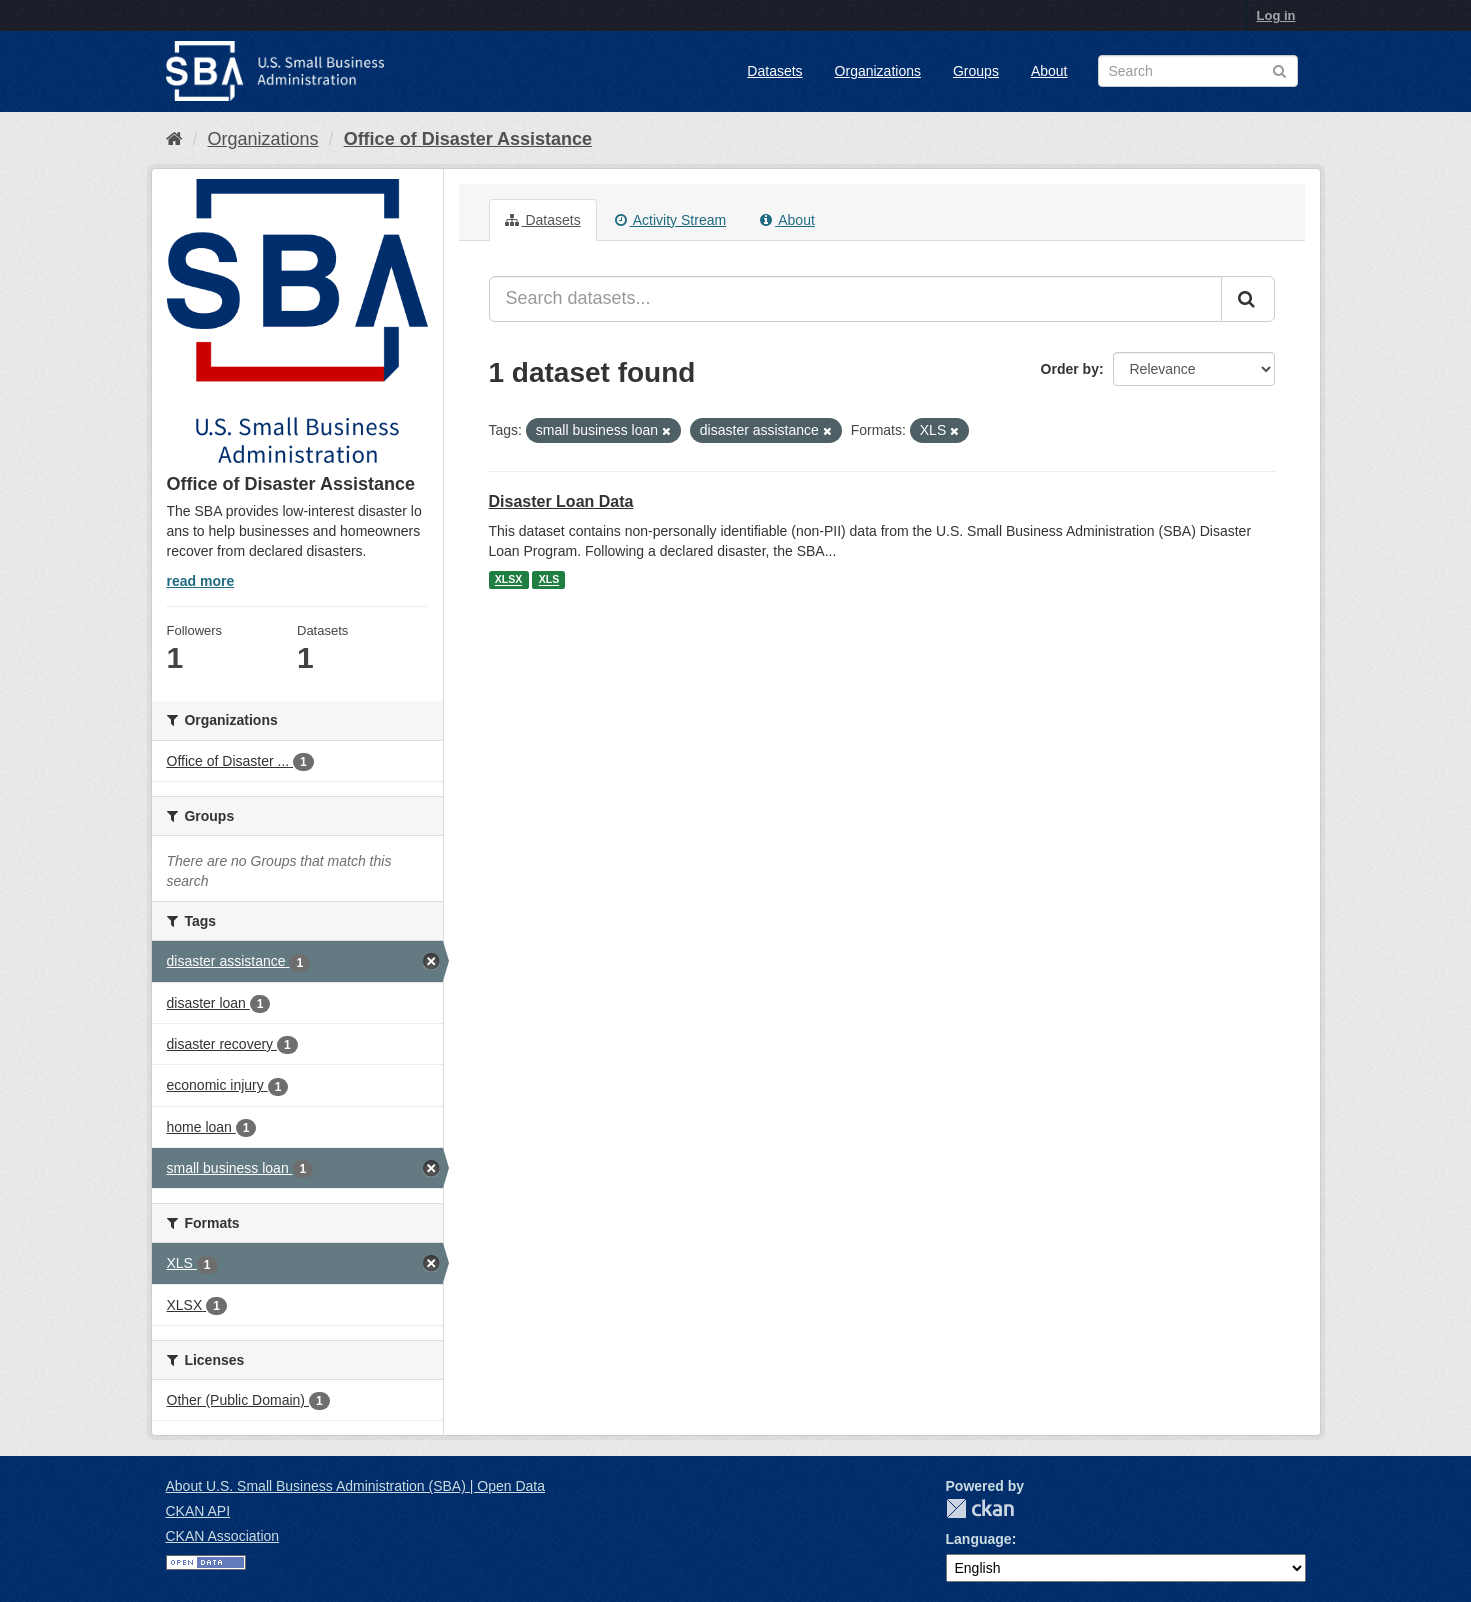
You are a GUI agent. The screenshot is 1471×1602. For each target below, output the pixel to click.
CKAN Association (223, 1536)
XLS (549, 580)
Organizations (878, 71)
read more (201, 581)
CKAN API (198, 1511)
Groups (976, 71)
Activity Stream (670, 220)
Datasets (774, 71)
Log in (1276, 15)
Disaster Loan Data (561, 501)
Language (979, 1539)
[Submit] (1248, 299)
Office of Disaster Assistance (468, 139)
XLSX (508, 580)
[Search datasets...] (855, 299)
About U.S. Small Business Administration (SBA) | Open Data (355, 1486)
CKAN (980, 1508)
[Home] (174, 139)
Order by (1070, 369)
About (1049, 71)
